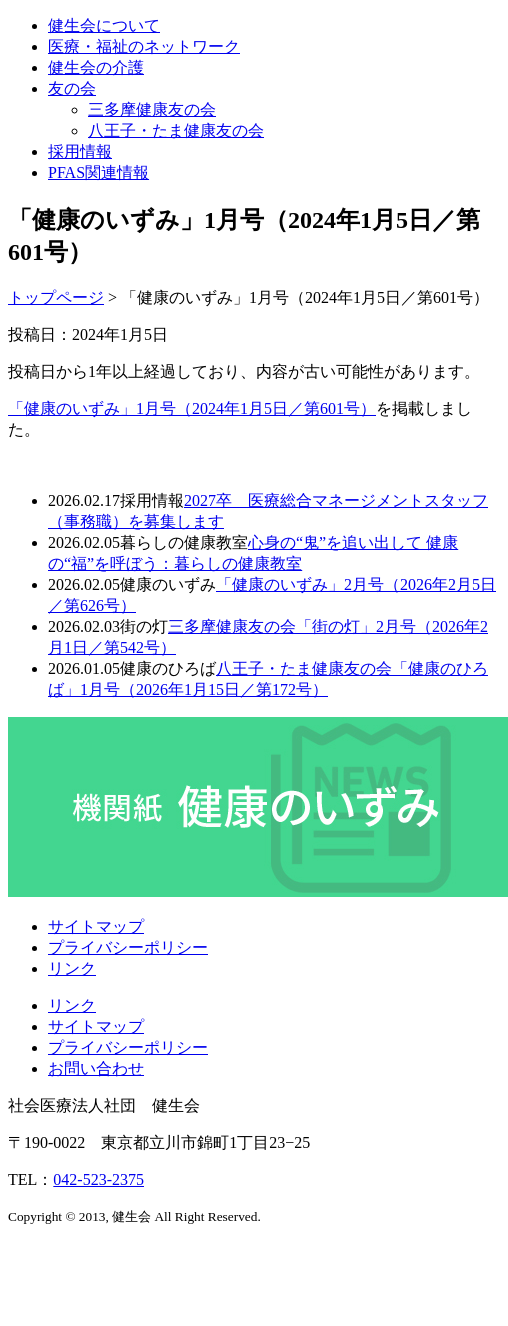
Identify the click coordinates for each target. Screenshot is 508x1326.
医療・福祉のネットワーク (144, 46)
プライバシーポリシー (128, 947)
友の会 (72, 88)
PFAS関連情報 (98, 172)
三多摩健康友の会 (152, 109)
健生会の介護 (96, 67)
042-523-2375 (98, 1179)
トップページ (56, 297)
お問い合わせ (96, 1068)
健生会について (104, 25)
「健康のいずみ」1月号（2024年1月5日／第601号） (192, 408)
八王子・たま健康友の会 (176, 130)
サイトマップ (96, 926)
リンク (72, 968)
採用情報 (80, 151)
